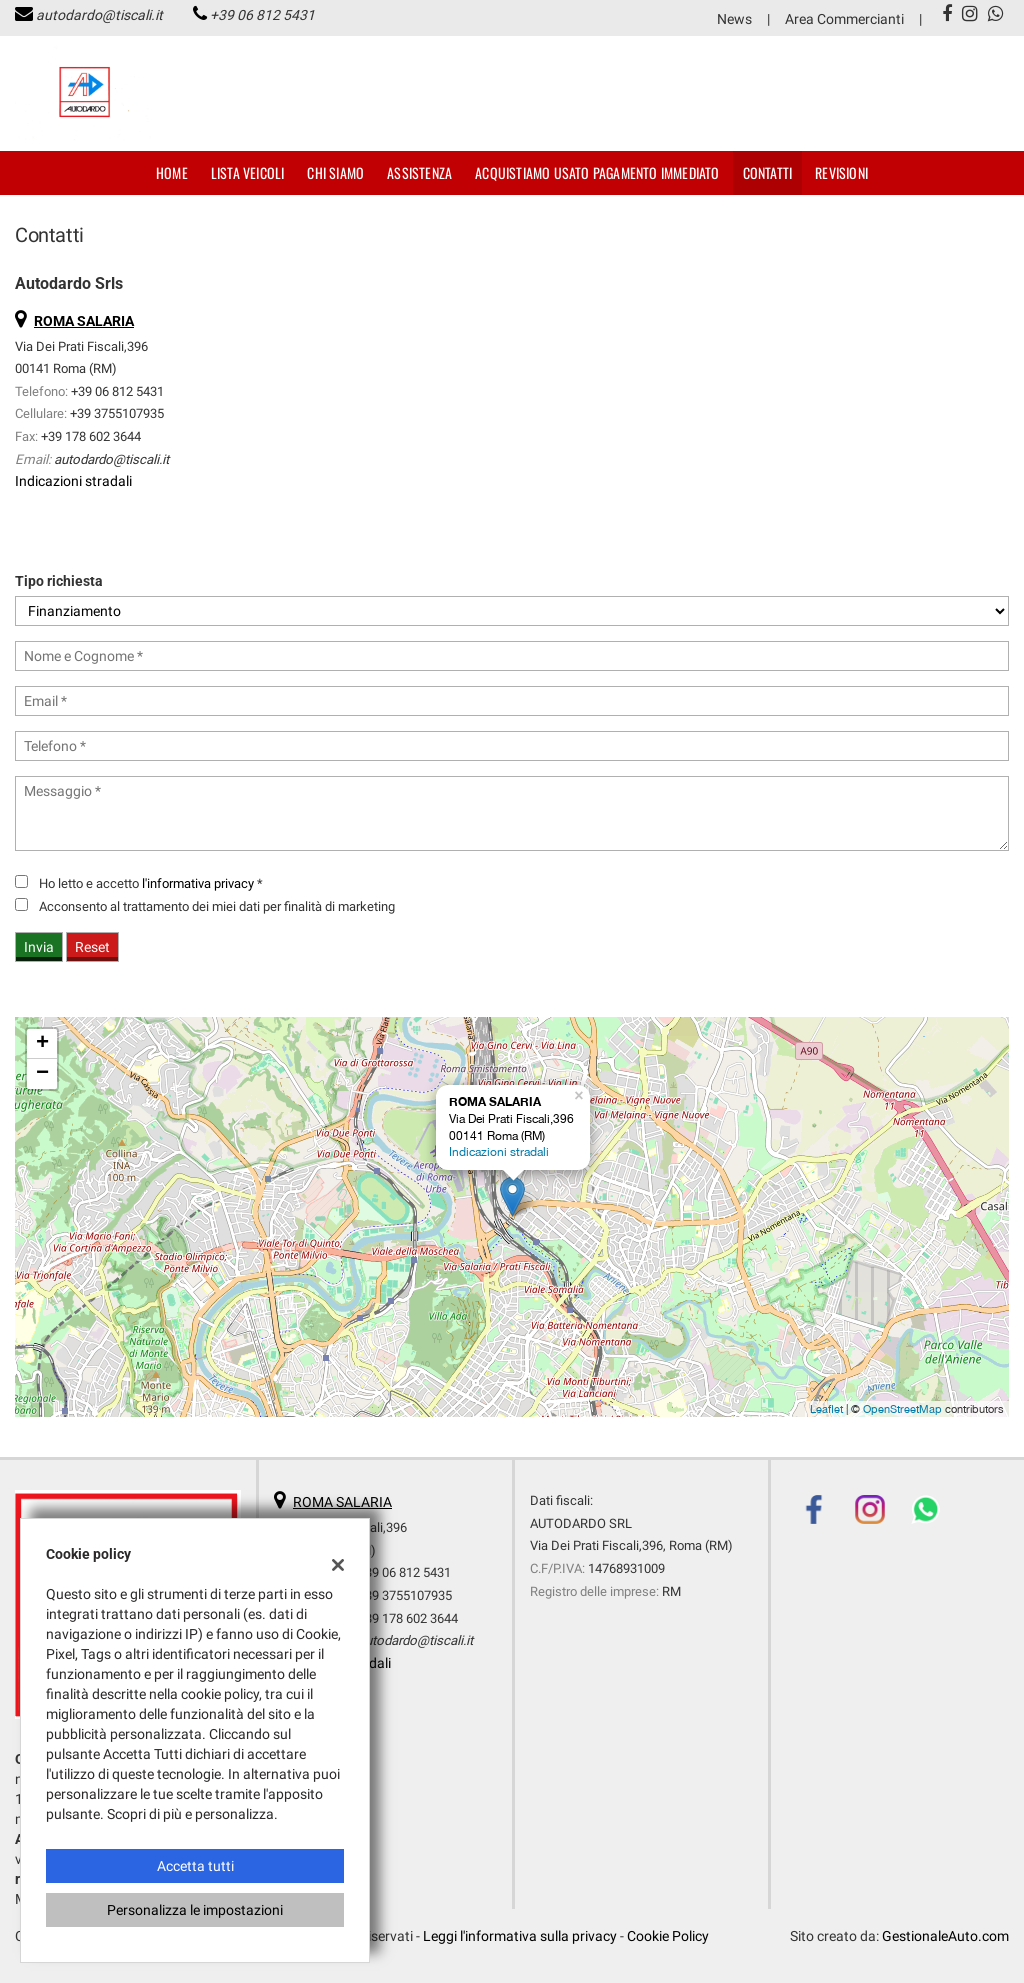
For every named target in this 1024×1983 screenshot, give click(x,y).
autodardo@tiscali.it (99, 15)
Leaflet (826, 1409)
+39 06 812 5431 (262, 15)
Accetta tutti (195, 1866)
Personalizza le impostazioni (195, 1910)
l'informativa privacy (198, 883)
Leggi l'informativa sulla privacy (520, 1936)
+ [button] (42, 1044)
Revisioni (841, 172)
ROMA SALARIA (342, 1502)
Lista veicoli (248, 172)
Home (172, 172)
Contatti (768, 172)
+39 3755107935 (117, 413)
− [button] (42, 1074)
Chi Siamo (335, 172)
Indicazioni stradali (73, 481)
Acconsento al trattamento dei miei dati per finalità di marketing (217, 906)
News (734, 19)
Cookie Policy (668, 1936)
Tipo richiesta (59, 581)
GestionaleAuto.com (945, 1936)
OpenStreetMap (902, 1409)
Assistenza (419, 172)
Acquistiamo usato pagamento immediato (597, 172)
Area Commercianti (844, 19)
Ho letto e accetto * (151, 883)
